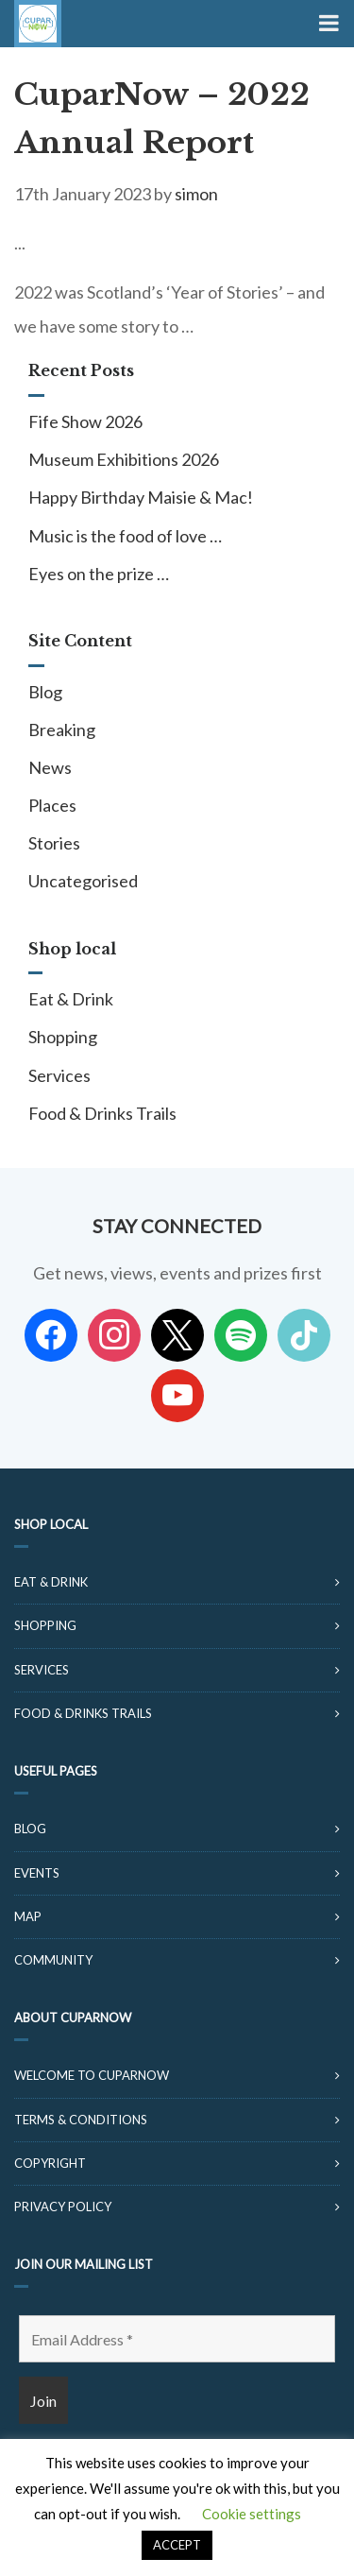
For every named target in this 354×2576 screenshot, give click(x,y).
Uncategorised (83, 880)
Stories (54, 843)
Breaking (61, 729)
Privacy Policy (62, 2206)
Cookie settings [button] (251, 2513)
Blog (45, 691)
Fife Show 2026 (85, 421)
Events (36, 1872)
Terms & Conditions (80, 2119)
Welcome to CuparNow (91, 2075)
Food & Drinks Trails (102, 1113)
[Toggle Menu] (327, 23)
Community (53, 1959)
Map (28, 1916)
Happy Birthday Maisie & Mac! (140, 497)
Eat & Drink (70, 998)
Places (52, 805)
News (50, 767)
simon (196, 193)
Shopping (62, 1036)
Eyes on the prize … (98, 573)
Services (59, 1075)
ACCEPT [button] (177, 2544)
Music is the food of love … (125, 535)
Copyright (50, 2163)
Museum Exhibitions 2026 (123, 459)
